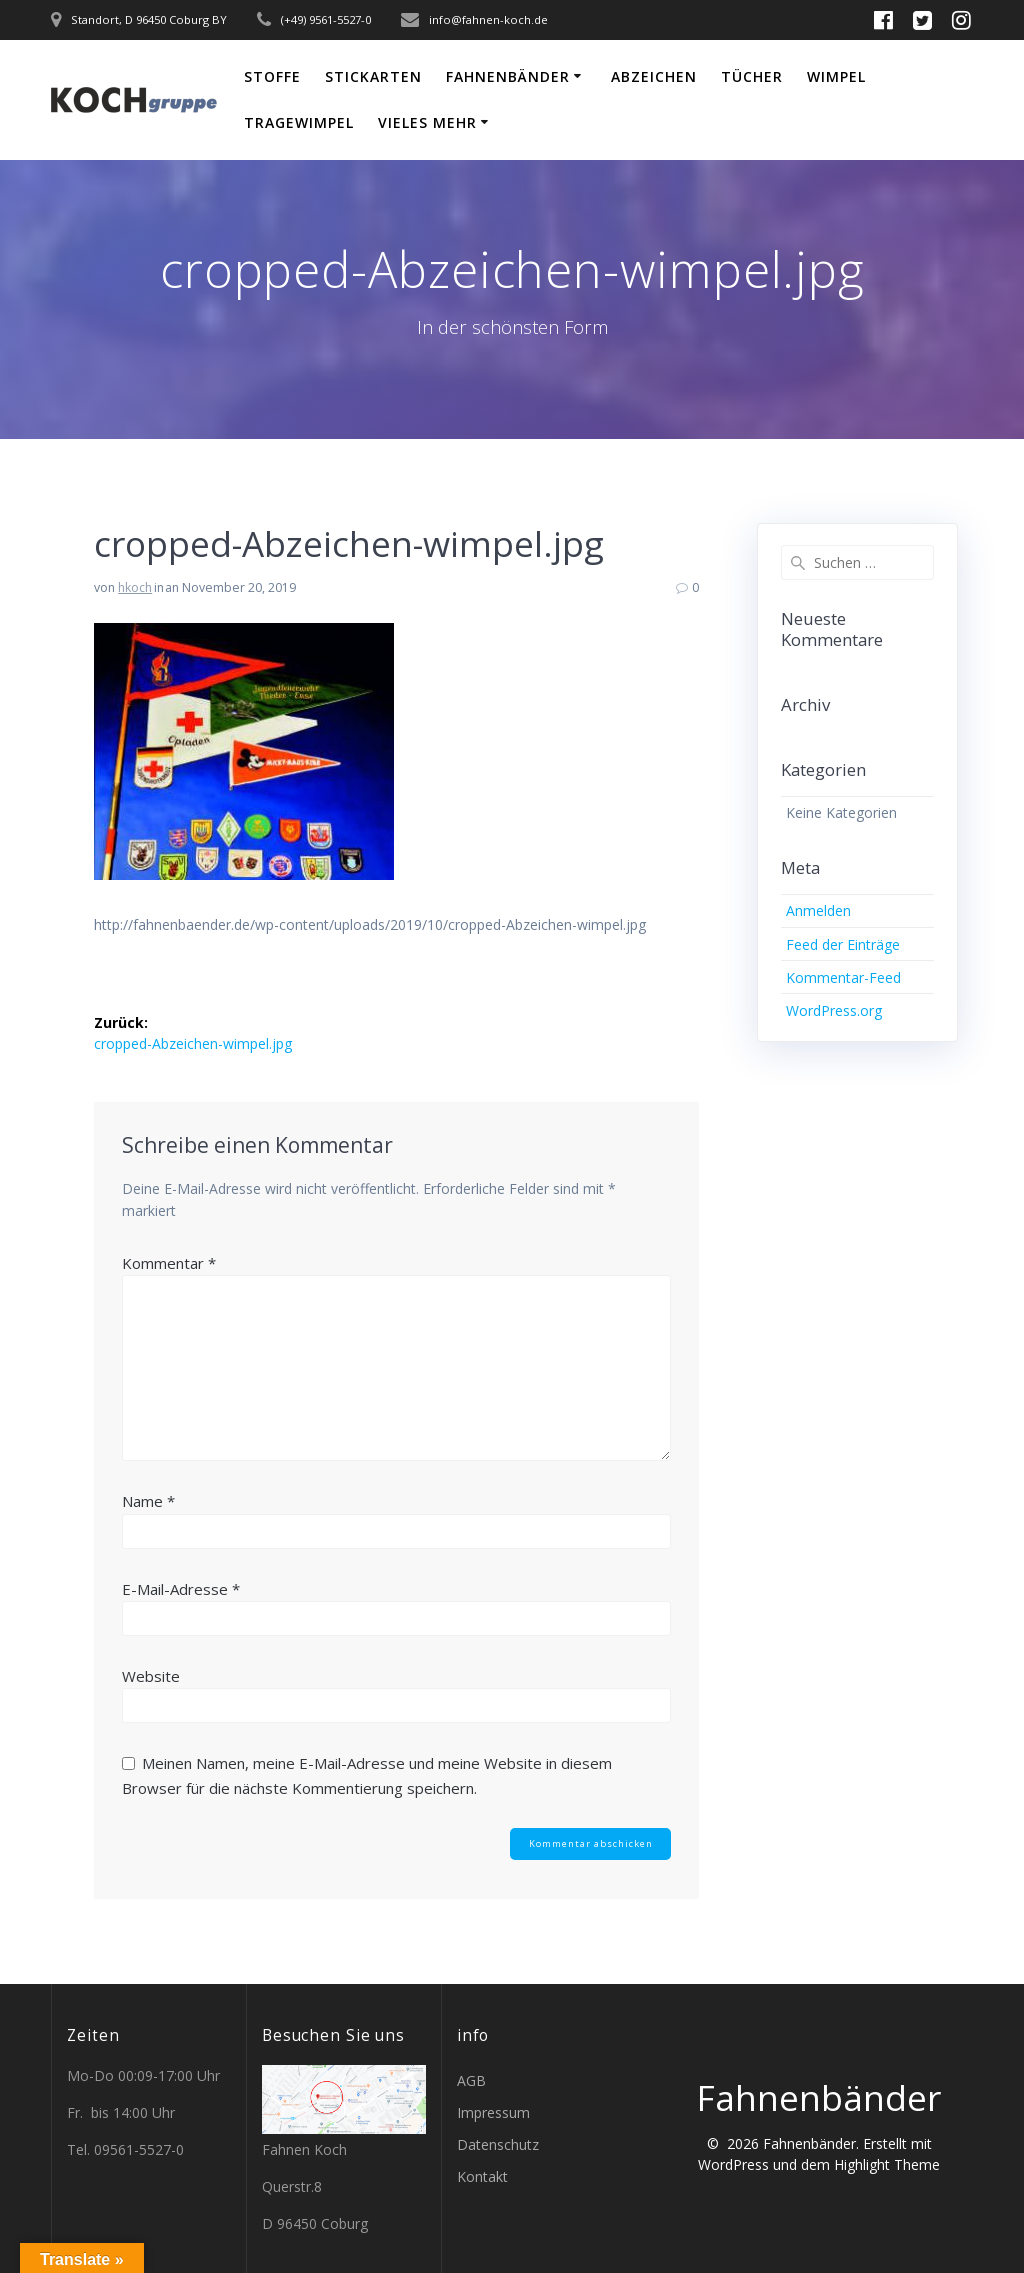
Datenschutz (498, 2144)
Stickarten (373, 76)
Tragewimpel (299, 122)
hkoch (135, 587)
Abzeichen (654, 76)
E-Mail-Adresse (181, 1589)
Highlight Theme (887, 2164)
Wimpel (836, 76)
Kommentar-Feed (843, 977)
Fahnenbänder (508, 76)
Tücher (752, 76)
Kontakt (482, 2176)
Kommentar (169, 1263)
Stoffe (272, 76)
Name (148, 1501)
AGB (471, 2080)
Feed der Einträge (843, 944)
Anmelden (818, 910)
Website (151, 1676)
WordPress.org (834, 1010)
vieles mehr (427, 122)
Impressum (493, 2112)
